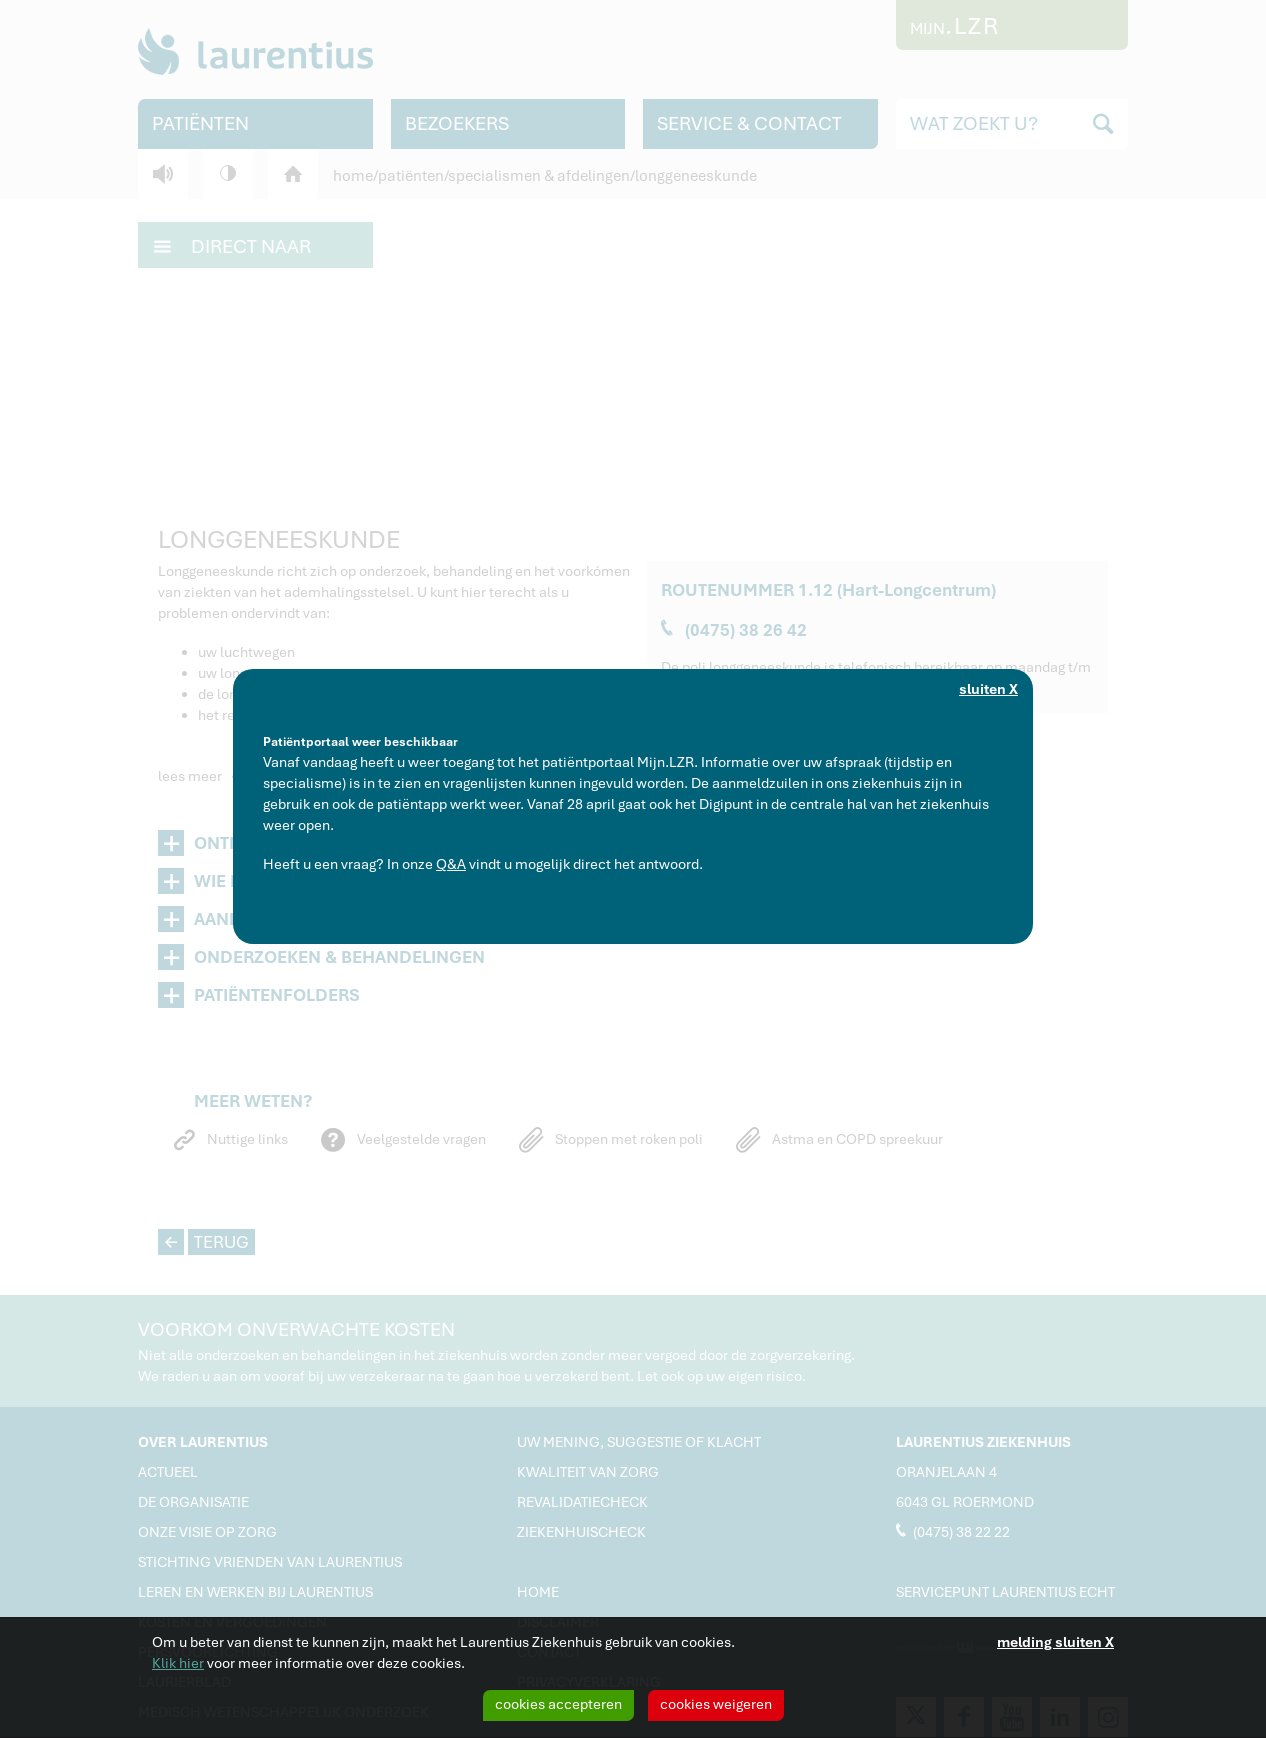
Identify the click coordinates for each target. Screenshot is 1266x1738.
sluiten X (988, 689)
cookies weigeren (716, 1704)
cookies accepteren (558, 1704)
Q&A (451, 864)
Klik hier (178, 1663)
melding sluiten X (1055, 1642)
